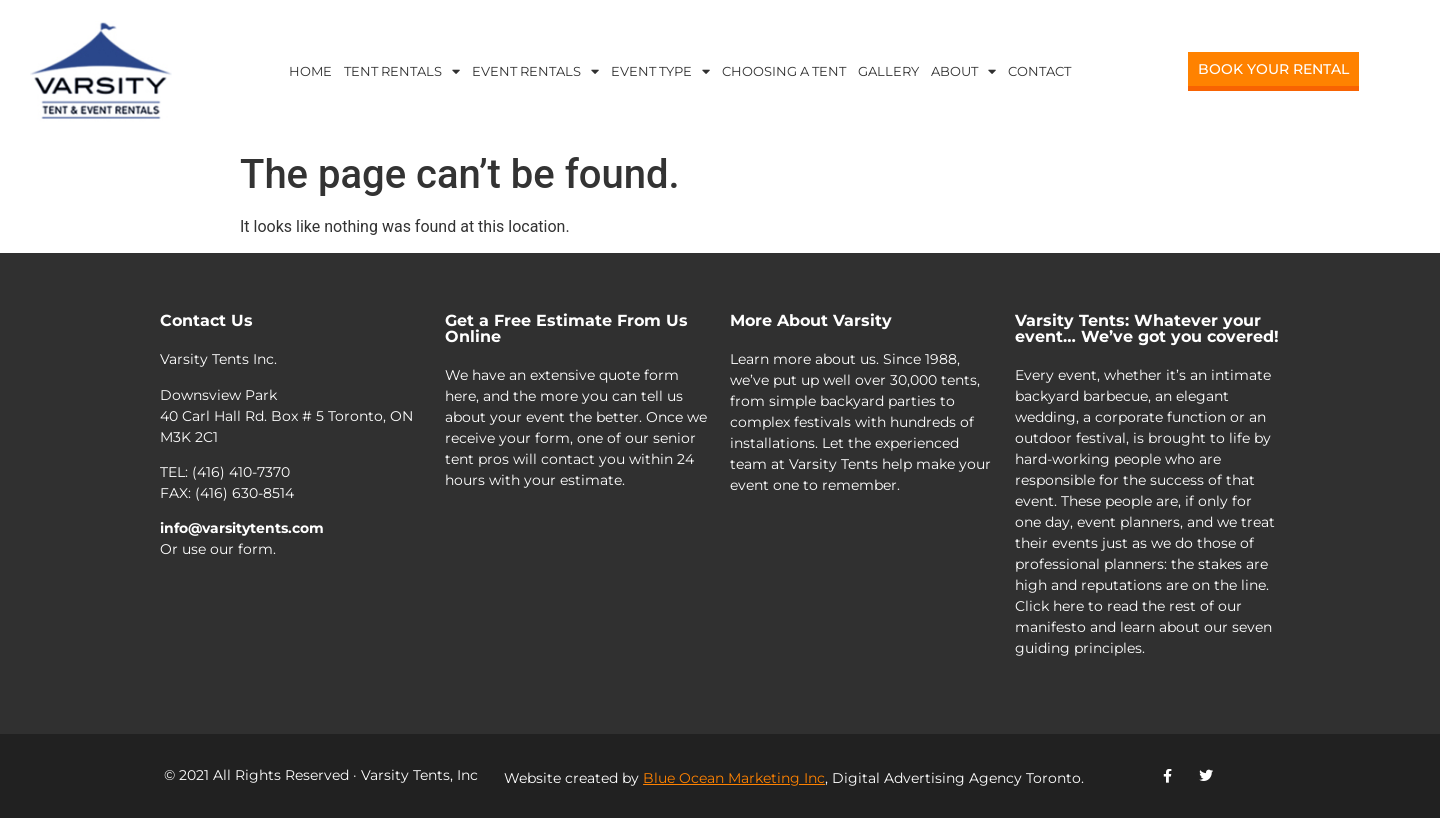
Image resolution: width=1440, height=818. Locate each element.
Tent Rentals (402, 71)
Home (310, 71)
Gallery (888, 71)
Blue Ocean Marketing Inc (734, 778)
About (963, 71)
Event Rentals (535, 71)
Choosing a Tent (784, 71)
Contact (1039, 71)
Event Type (660, 71)
